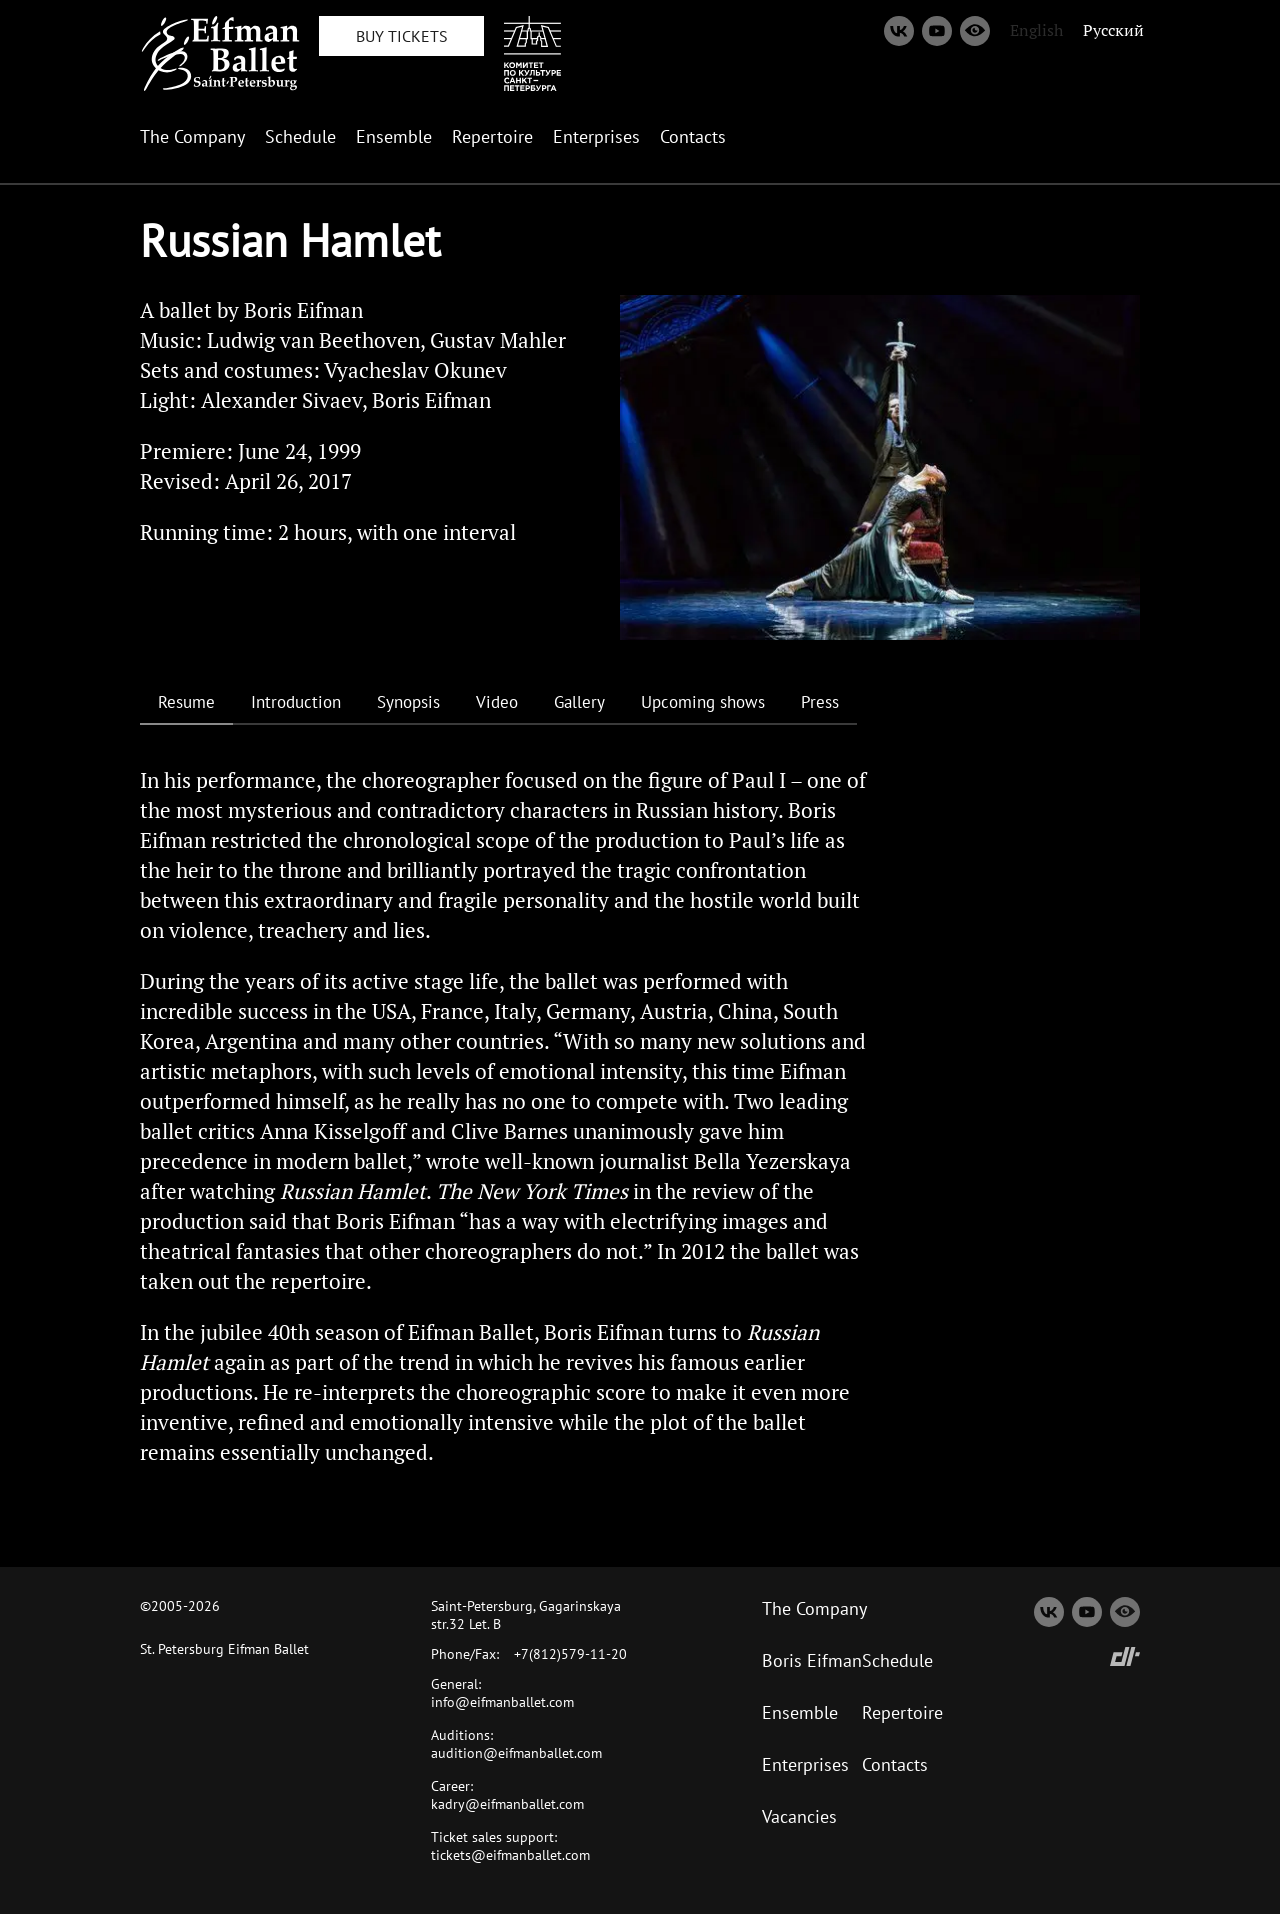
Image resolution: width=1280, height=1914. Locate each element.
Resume (186, 702)
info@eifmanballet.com (502, 1702)
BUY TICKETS (402, 36)
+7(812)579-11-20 (570, 1654)
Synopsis (408, 702)
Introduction (296, 702)
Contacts (693, 136)
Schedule (300, 136)
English (1036, 30)
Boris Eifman (812, 1660)
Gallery (579, 702)
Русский (1113, 30)
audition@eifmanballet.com (516, 1753)
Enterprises (596, 136)
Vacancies (799, 1816)
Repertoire (492, 136)
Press (820, 702)
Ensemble (394, 136)
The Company (192, 136)
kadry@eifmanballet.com (507, 1804)
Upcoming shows (703, 702)
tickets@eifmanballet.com (510, 1855)
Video (497, 702)
